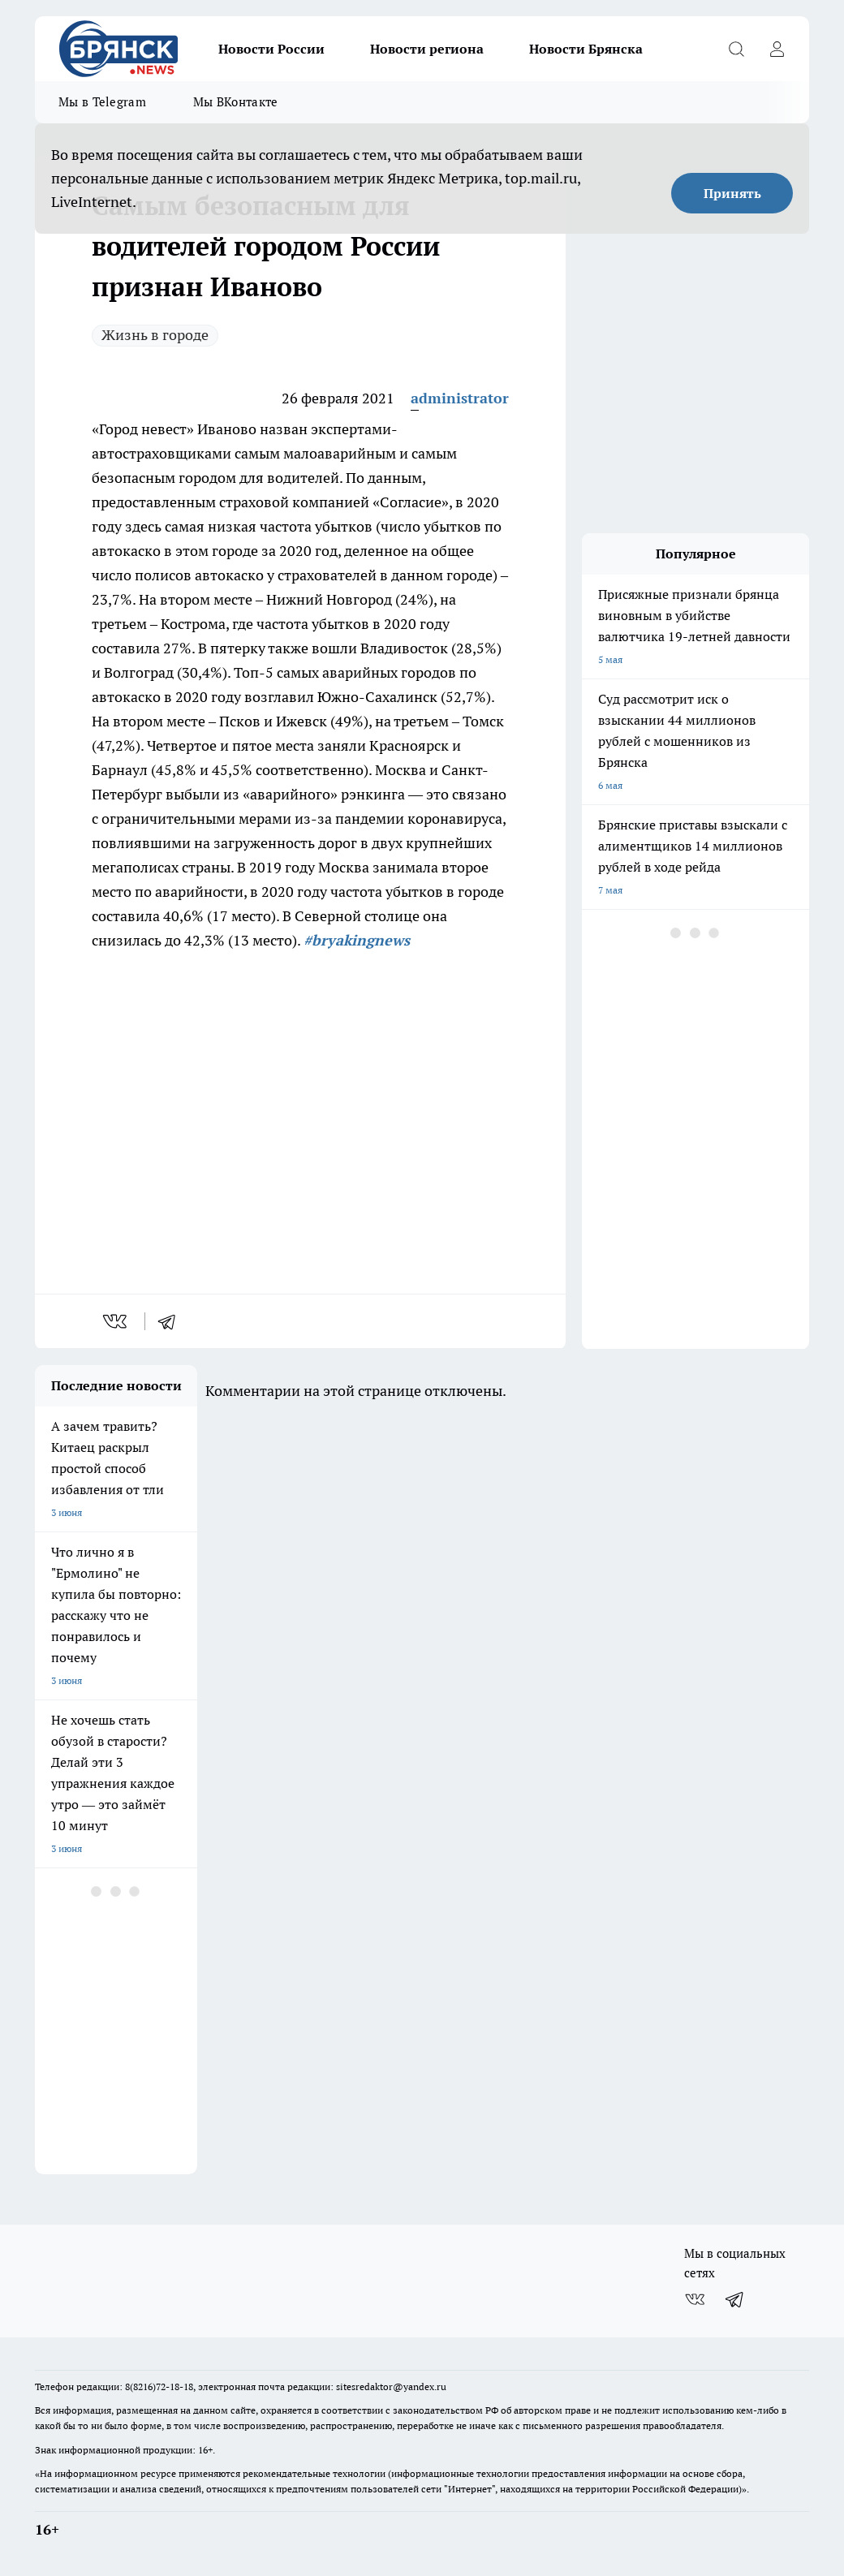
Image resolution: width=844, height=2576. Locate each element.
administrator (460, 398)
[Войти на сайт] (776, 48)
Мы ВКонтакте (235, 102)
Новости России (271, 49)
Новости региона (427, 49)
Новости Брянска (586, 49)
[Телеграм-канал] (735, 2299)
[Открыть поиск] (736, 48)
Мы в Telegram (102, 102)
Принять (732, 193)
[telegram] (172, 1321)
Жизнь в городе (155, 334)
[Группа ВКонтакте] (694, 2299)
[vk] (116, 1321)
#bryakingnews (357, 940)
